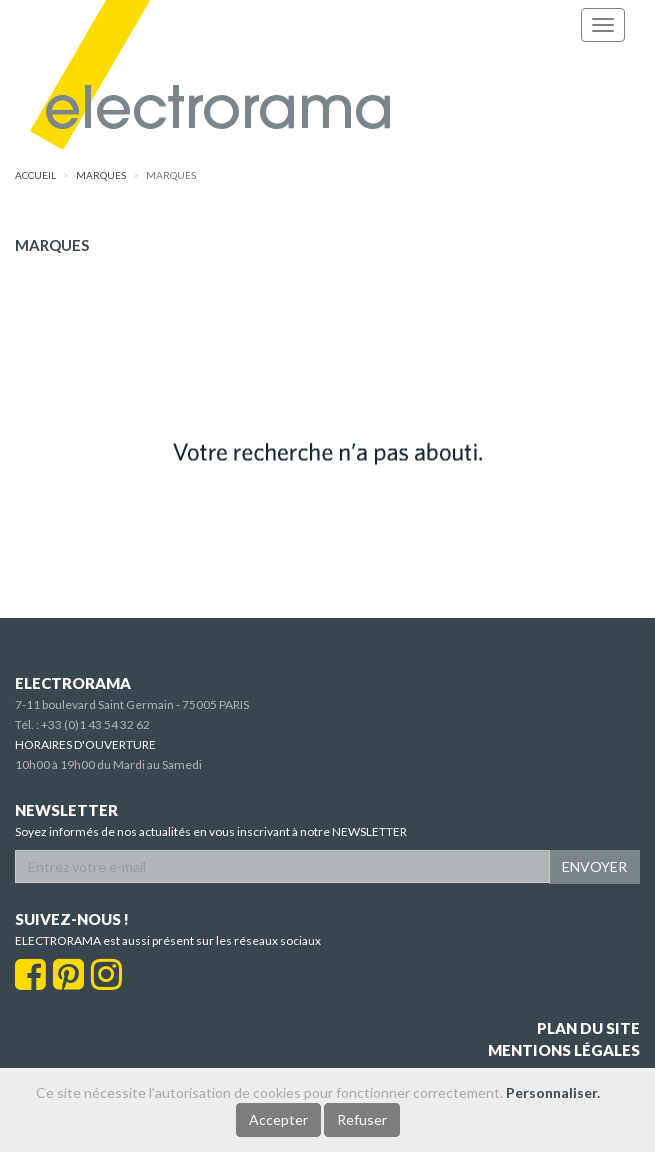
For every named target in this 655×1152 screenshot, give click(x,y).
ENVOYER (594, 866)
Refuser (362, 1119)
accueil (35, 175)
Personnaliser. (553, 1092)
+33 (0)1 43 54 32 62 (95, 724)
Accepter (278, 1119)
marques (101, 175)
